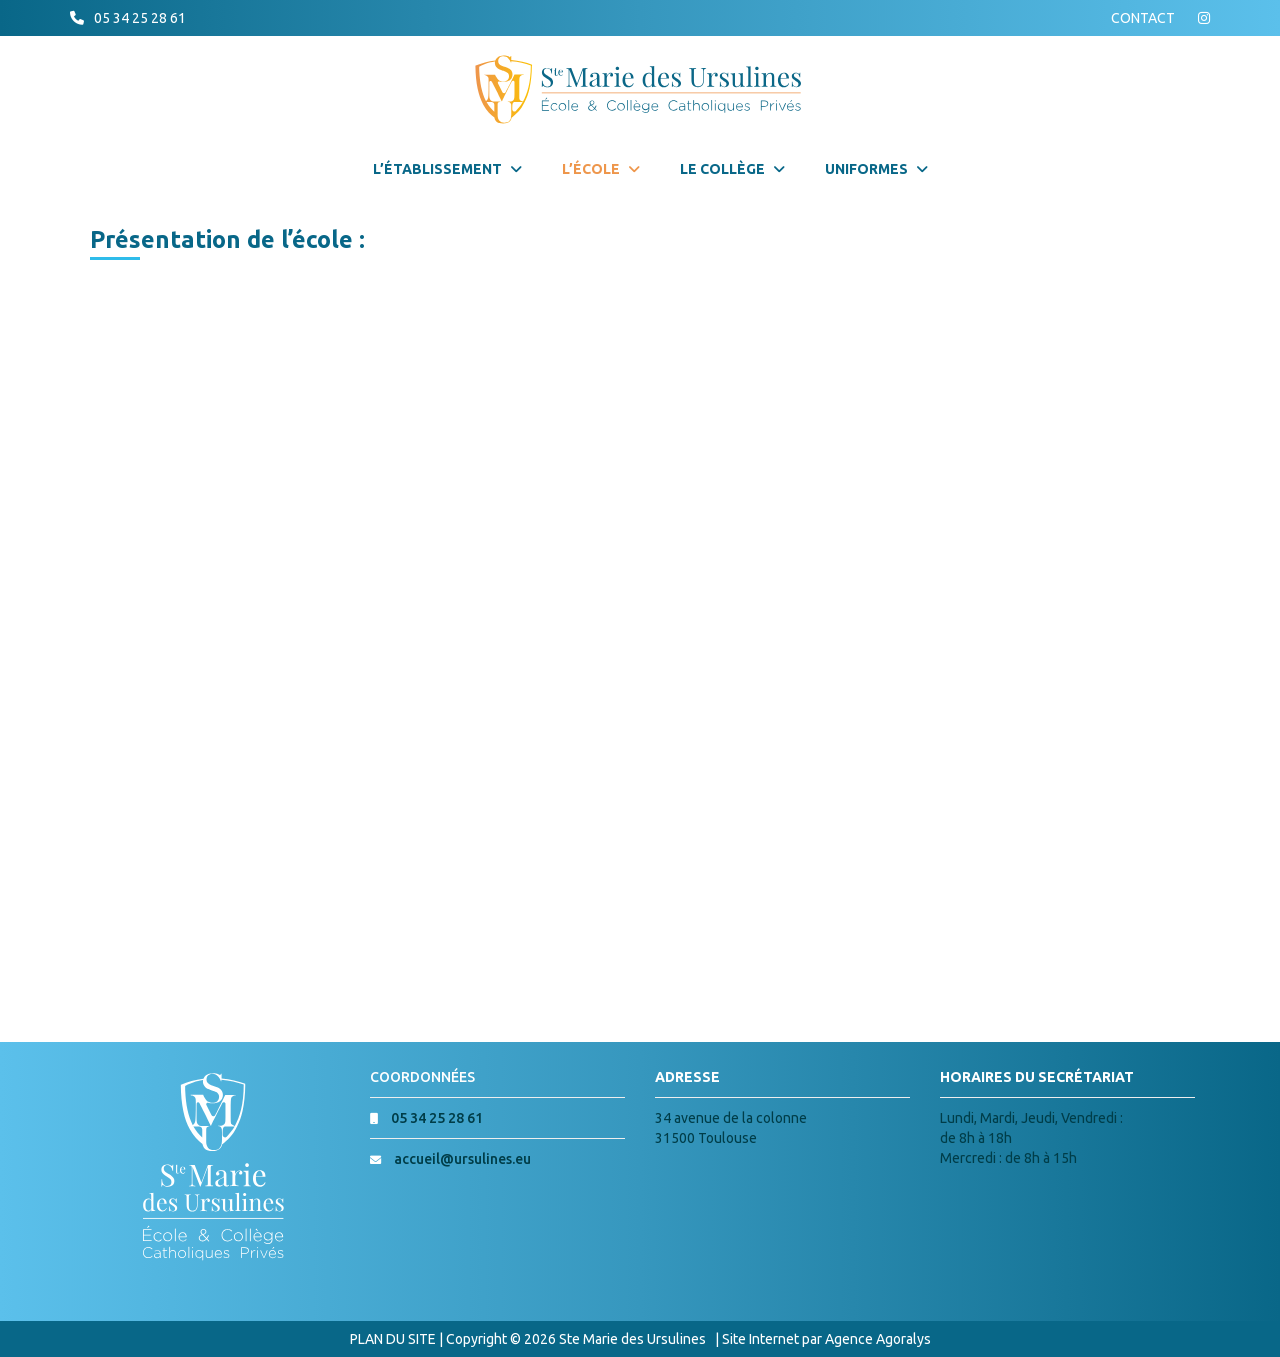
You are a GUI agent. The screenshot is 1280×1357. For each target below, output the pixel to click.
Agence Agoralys (878, 1339)
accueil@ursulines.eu (462, 1159)
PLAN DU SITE (393, 1339)
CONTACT (1143, 18)
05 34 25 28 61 (140, 18)
